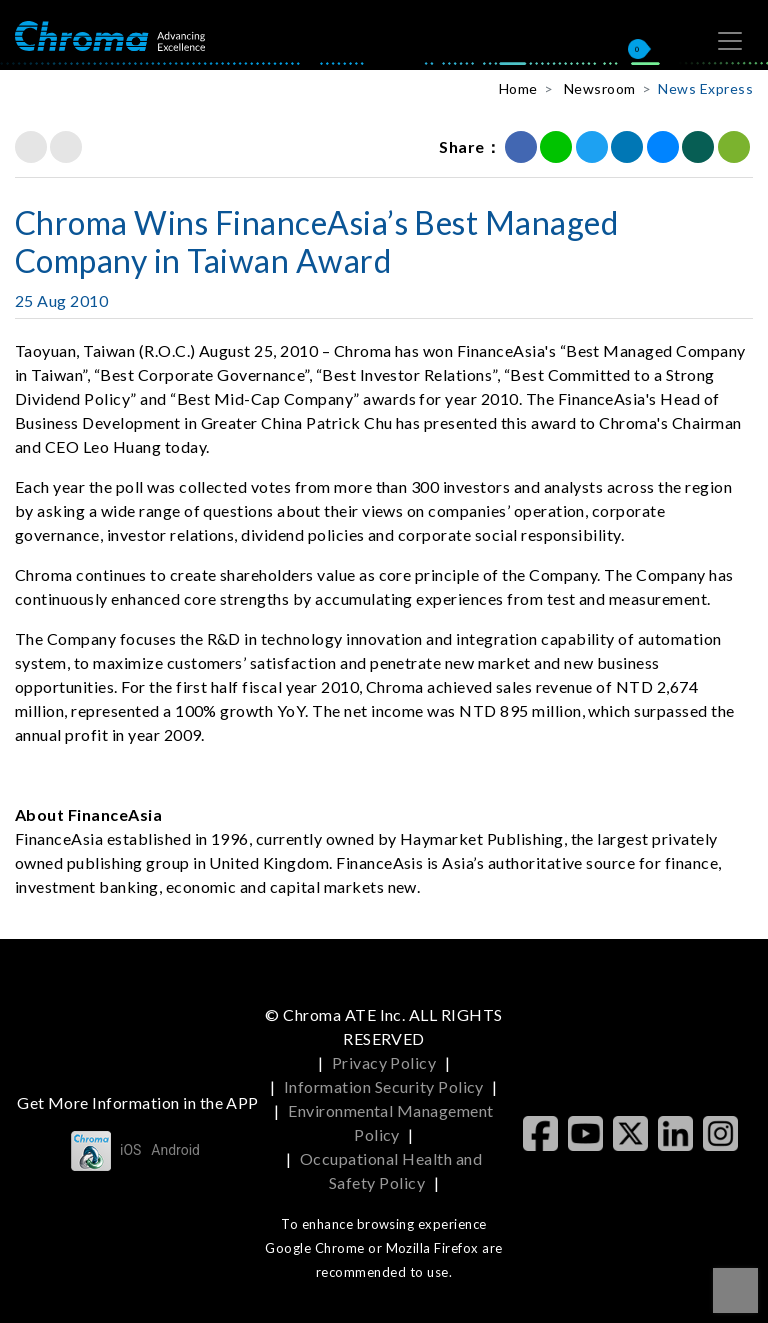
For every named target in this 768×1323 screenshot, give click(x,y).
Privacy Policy (384, 1062)
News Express (705, 88)
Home (518, 88)
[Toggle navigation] (730, 41)
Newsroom (600, 88)
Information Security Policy (384, 1086)
